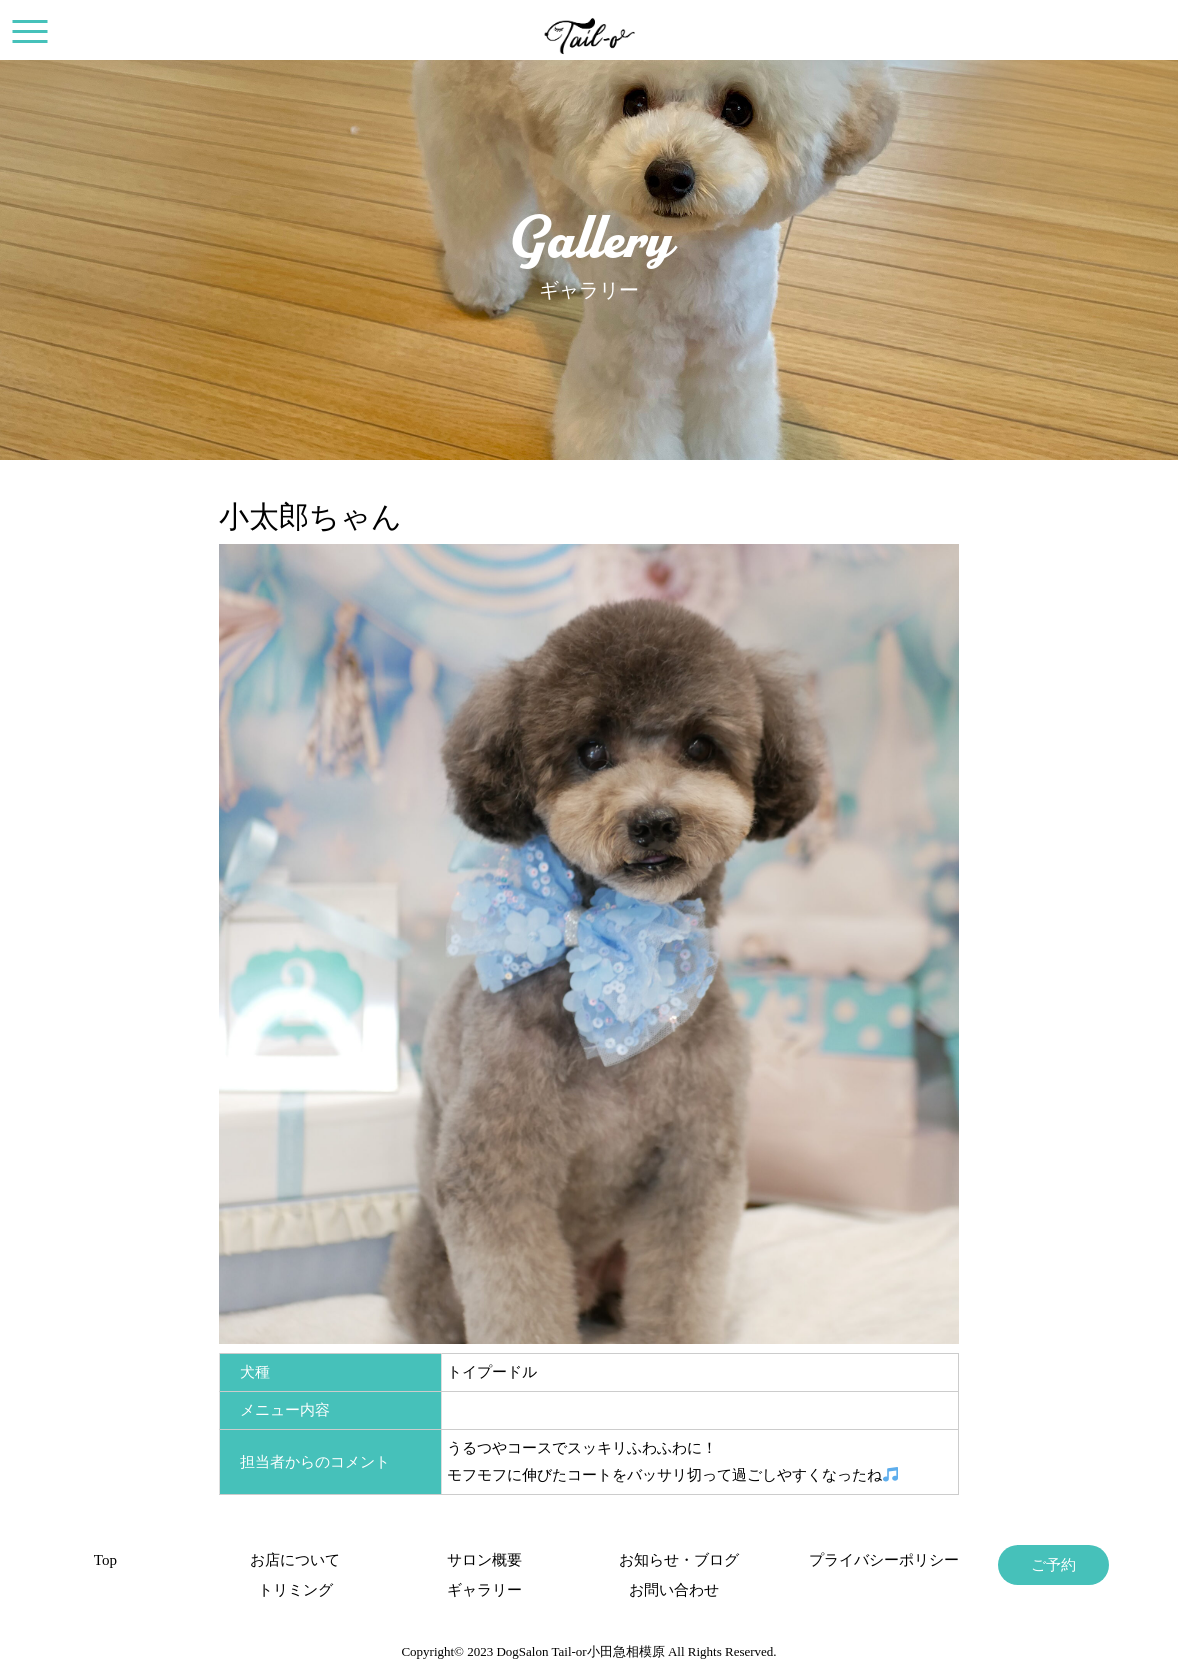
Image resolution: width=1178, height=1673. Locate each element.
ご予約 (1053, 1565)
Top (105, 1560)
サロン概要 (484, 1560)
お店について (295, 1560)
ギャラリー (484, 1590)
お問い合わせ (674, 1590)
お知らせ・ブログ (674, 1560)
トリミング (295, 1590)
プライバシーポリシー (864, 1560)
